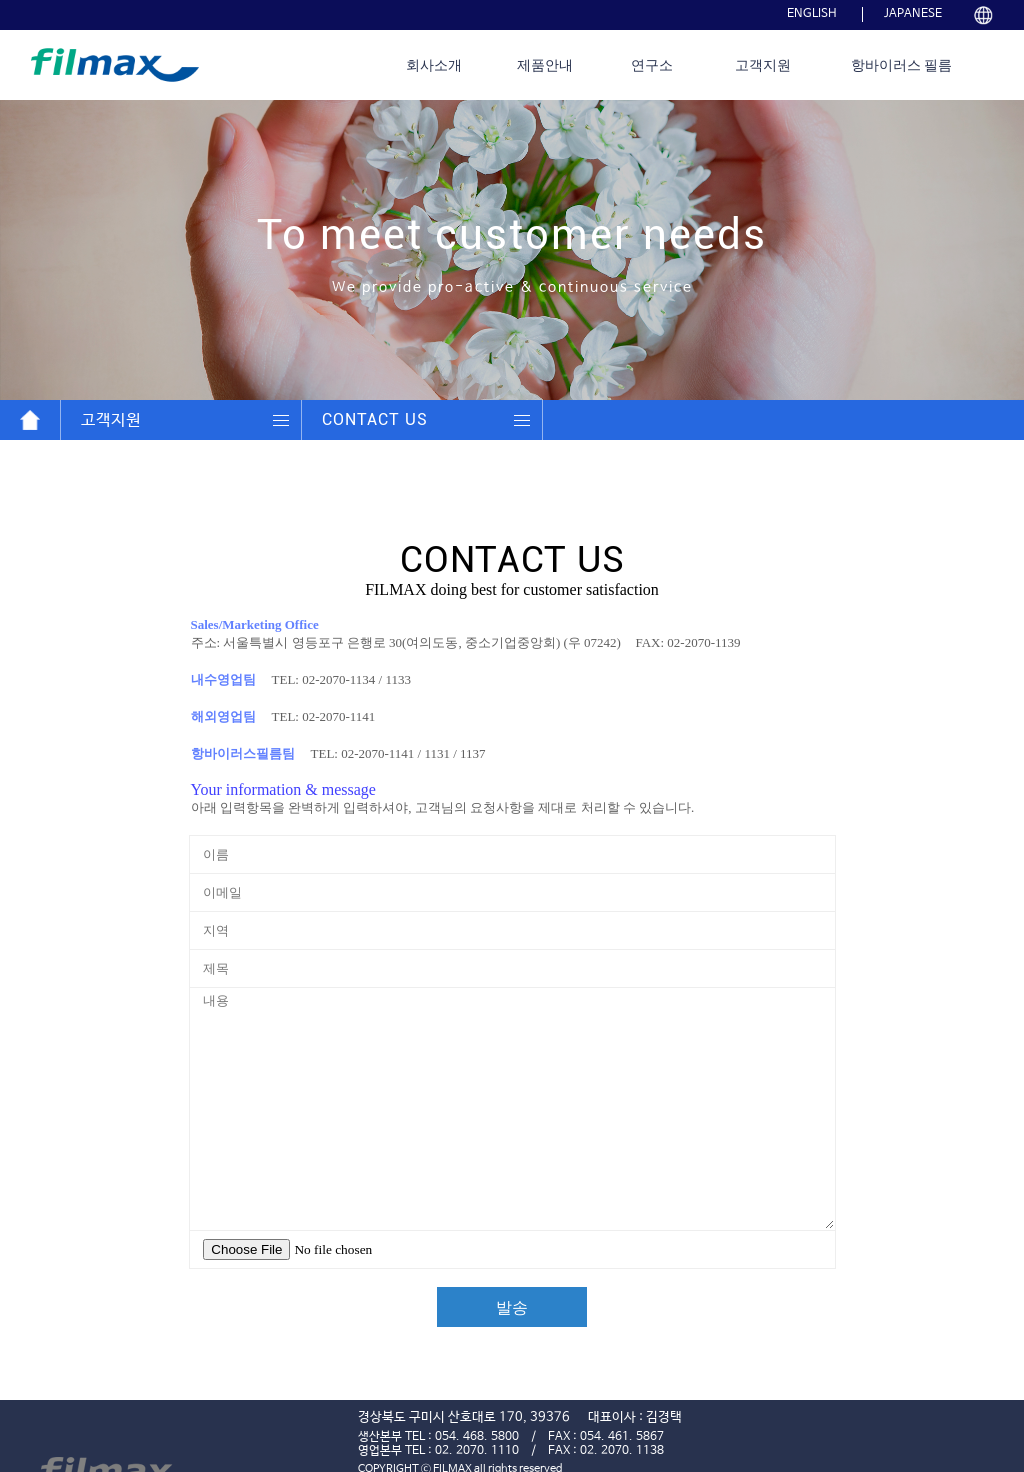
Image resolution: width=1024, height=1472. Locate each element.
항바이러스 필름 (901, 65)
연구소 (652, 65)
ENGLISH (812, 14)
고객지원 (763, 65)
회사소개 (434, 65)
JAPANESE (913, 14)
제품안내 (545, 65)
